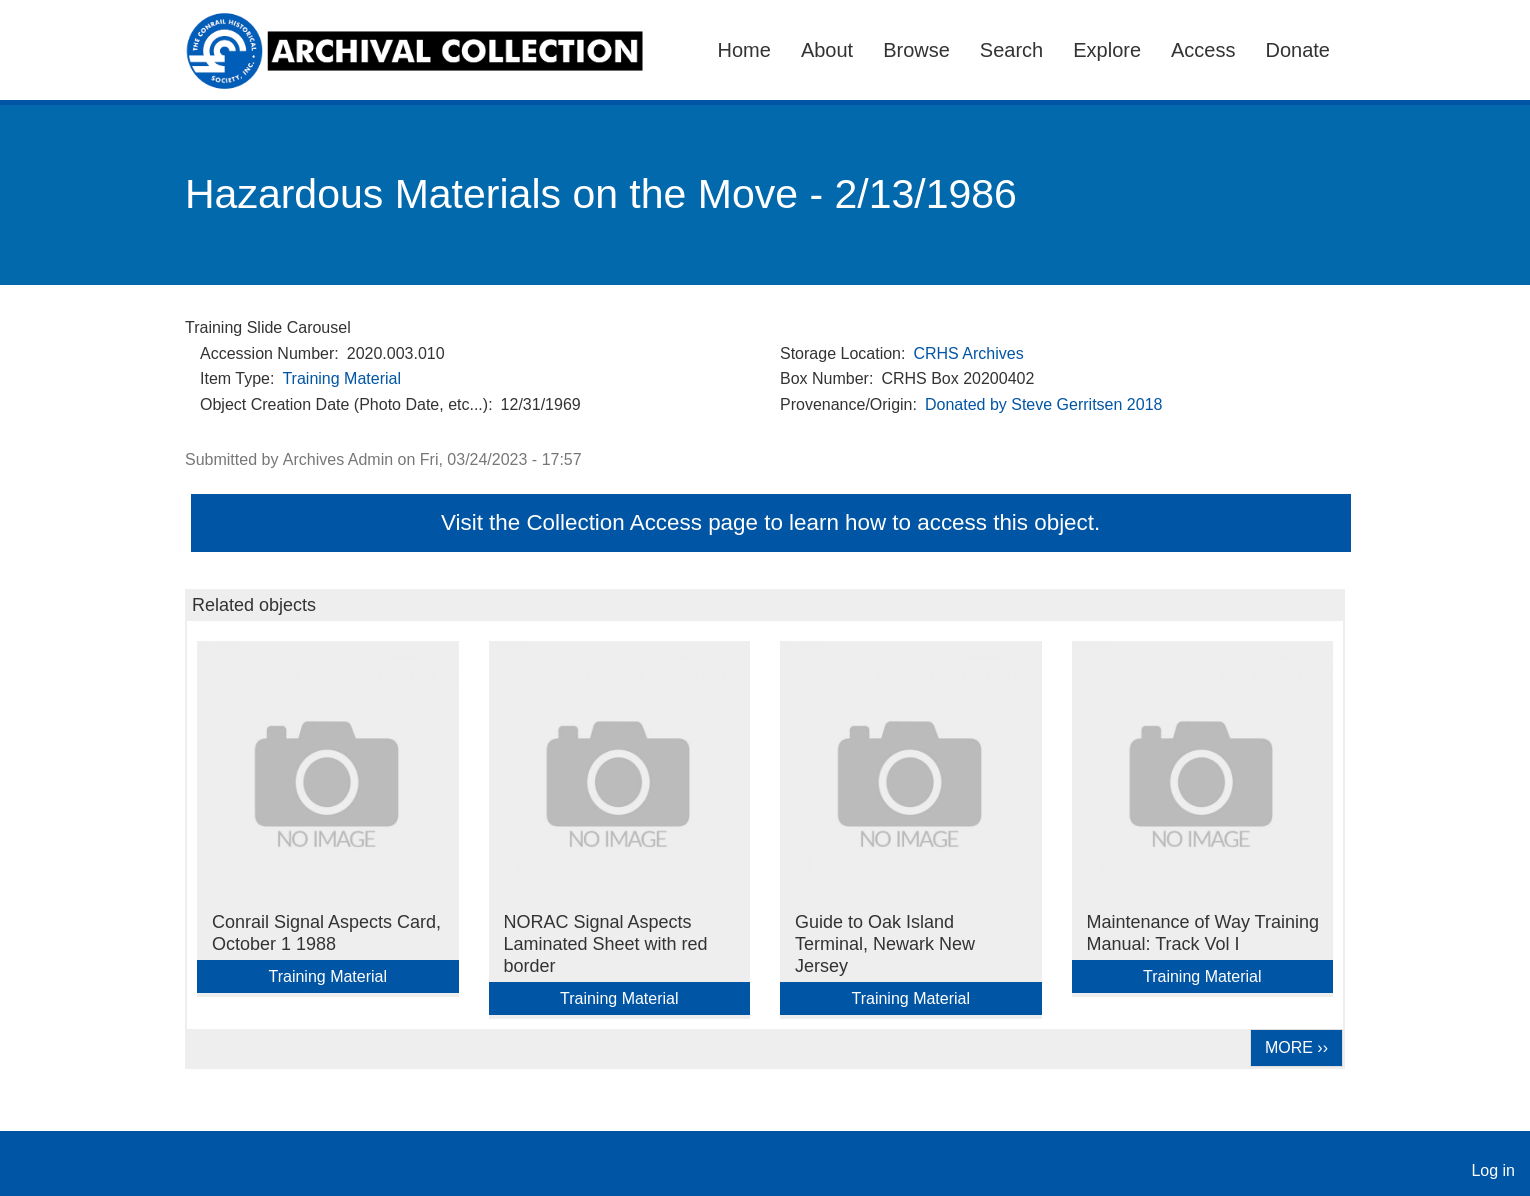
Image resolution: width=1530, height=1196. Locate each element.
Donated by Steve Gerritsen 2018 (1043, 404)
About (827, 50)
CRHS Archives (968, 353)
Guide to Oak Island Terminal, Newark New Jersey (885, 944)
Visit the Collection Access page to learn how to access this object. (770, 522)
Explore (1107, 50)
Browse (916, 50)
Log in (1493, 1170)
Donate (1298, 50)
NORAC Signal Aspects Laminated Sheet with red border (606, 944)
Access (1203, 50)
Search (1011, 50)
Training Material (341, 378)
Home (744, 50)
